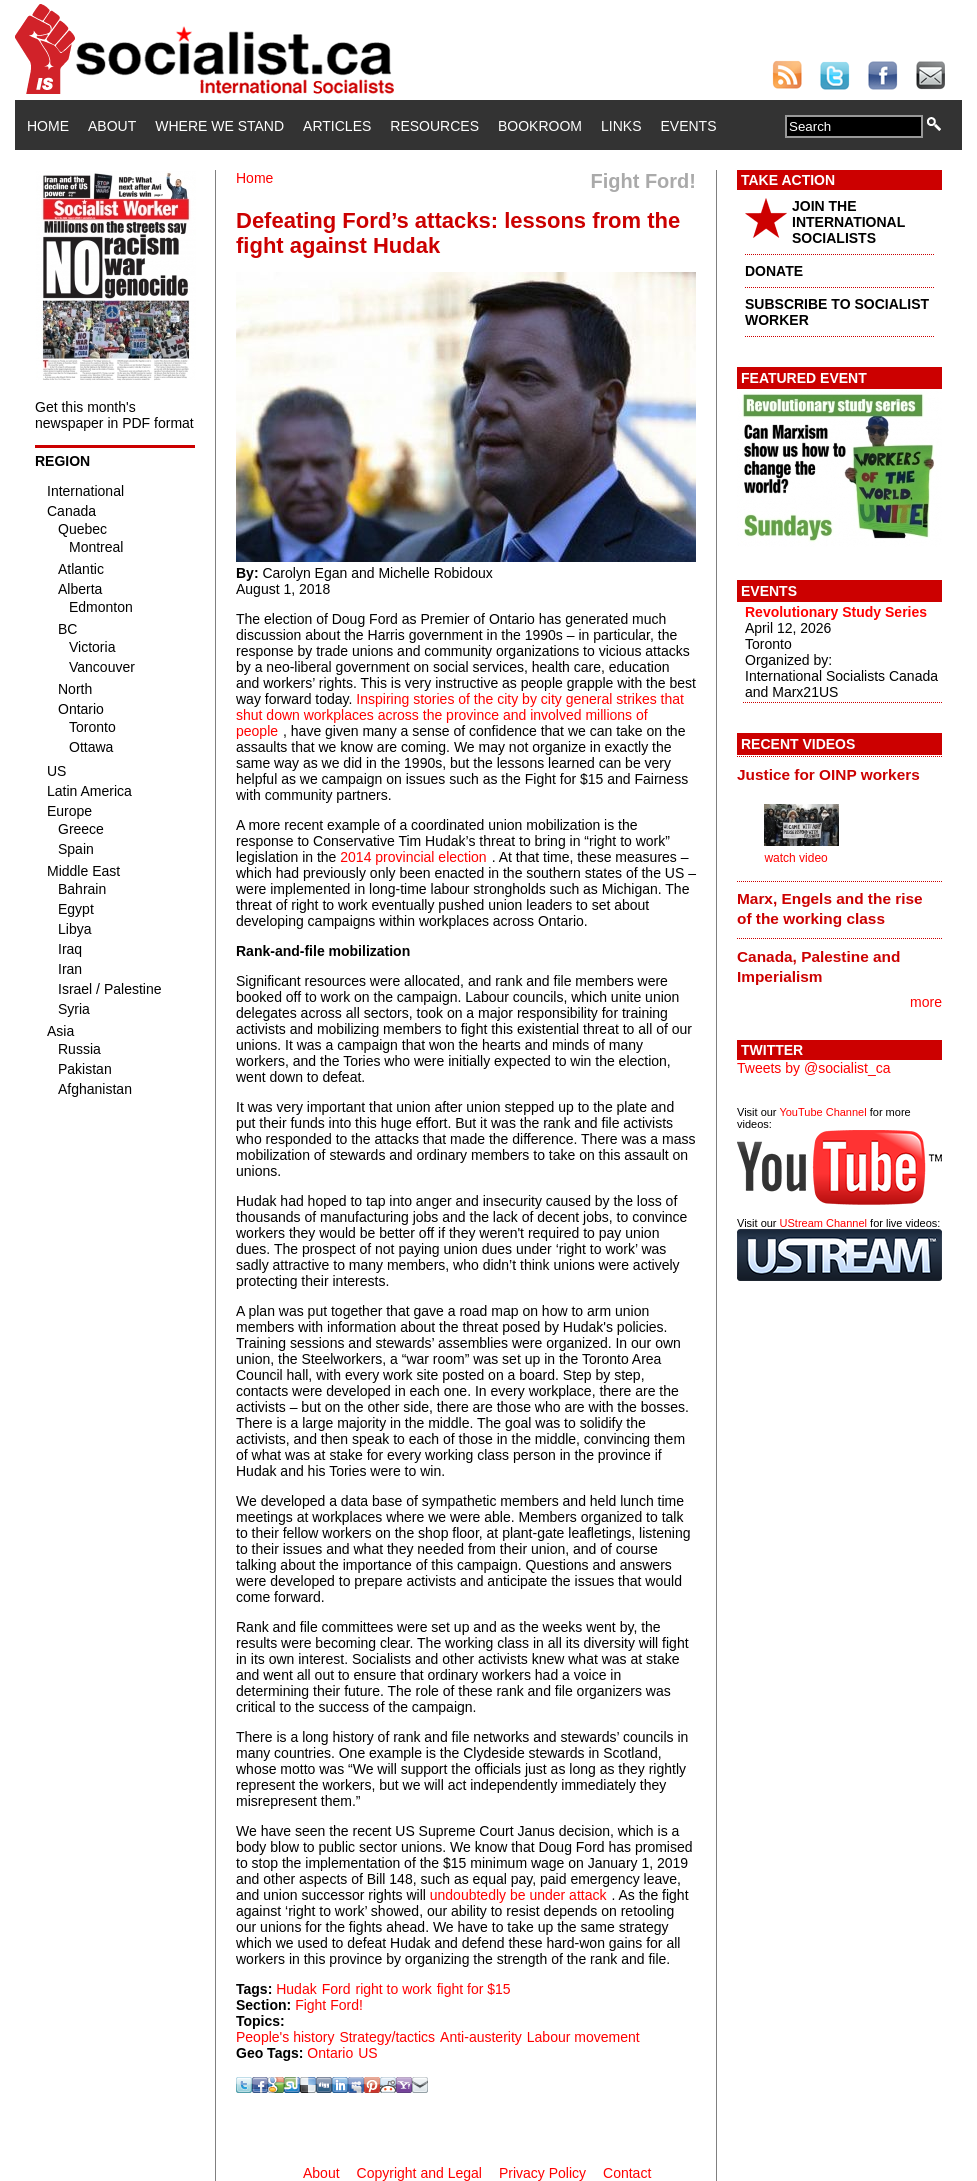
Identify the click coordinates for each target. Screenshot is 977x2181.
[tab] (839, 774)
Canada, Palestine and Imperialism (818, 966)
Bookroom (540, 126)
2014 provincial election (413, 857)
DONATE (774, 271)
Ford (336, 1989)
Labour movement (583, 2037)
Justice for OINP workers (828, 774)
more (926, 1002)
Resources (434, 126)
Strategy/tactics (387, 2037)
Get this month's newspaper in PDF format (114, 415)
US (367, 2053)
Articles (337, 126)
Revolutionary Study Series (836, 612)
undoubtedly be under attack (518, 1895)
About (112, 126)
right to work (393, 1989)
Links (621, 126)
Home (48, 126)
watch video (795, 858)
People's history (285, 2037)
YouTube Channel (822, 1112)
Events (688, 126)
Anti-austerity (481, 2037)
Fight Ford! (329, 2005)
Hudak (296, 1989)
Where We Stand (219, 126)
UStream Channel (823, 1223)
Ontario (330, 2053)
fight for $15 (474, 1989)
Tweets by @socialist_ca (814, 1068)
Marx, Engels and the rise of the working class (830, 908)
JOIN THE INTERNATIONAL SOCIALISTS (848, 222)
